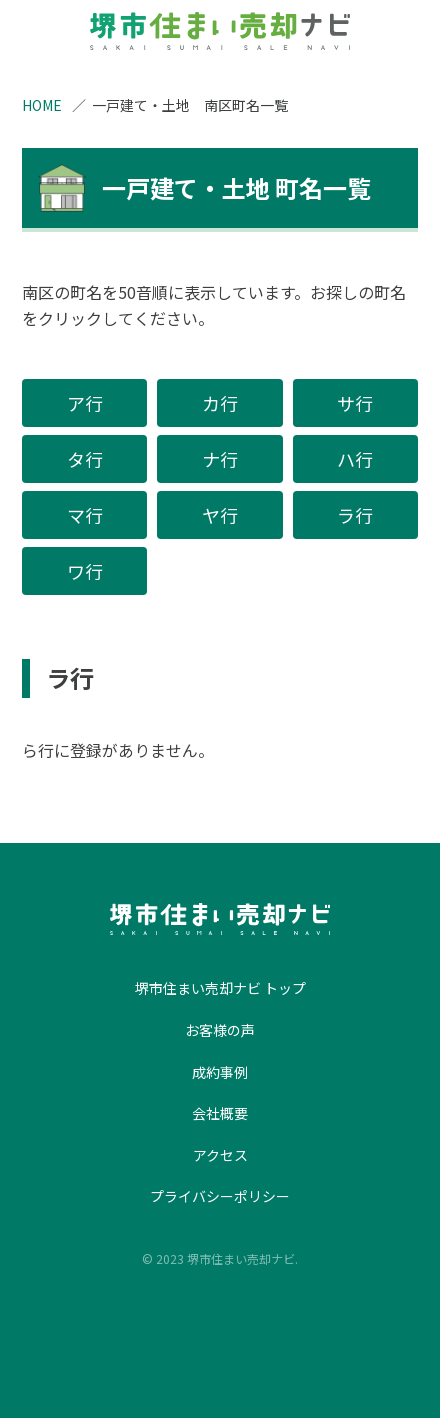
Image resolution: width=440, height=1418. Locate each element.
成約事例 (220, 1072)
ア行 (85, 403)
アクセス (220, 1155)
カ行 (220, 403)
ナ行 (220, 459)
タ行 (85, 459)
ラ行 (355, 515)
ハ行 (355, 459)
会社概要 (220, 1113)
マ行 (85, 515)
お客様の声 (220, 1030)
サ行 (355, 403)
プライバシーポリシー (220, 1196)
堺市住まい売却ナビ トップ (220, 988)
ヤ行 (220, 515)
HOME (42, 105)
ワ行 (85, 571)
